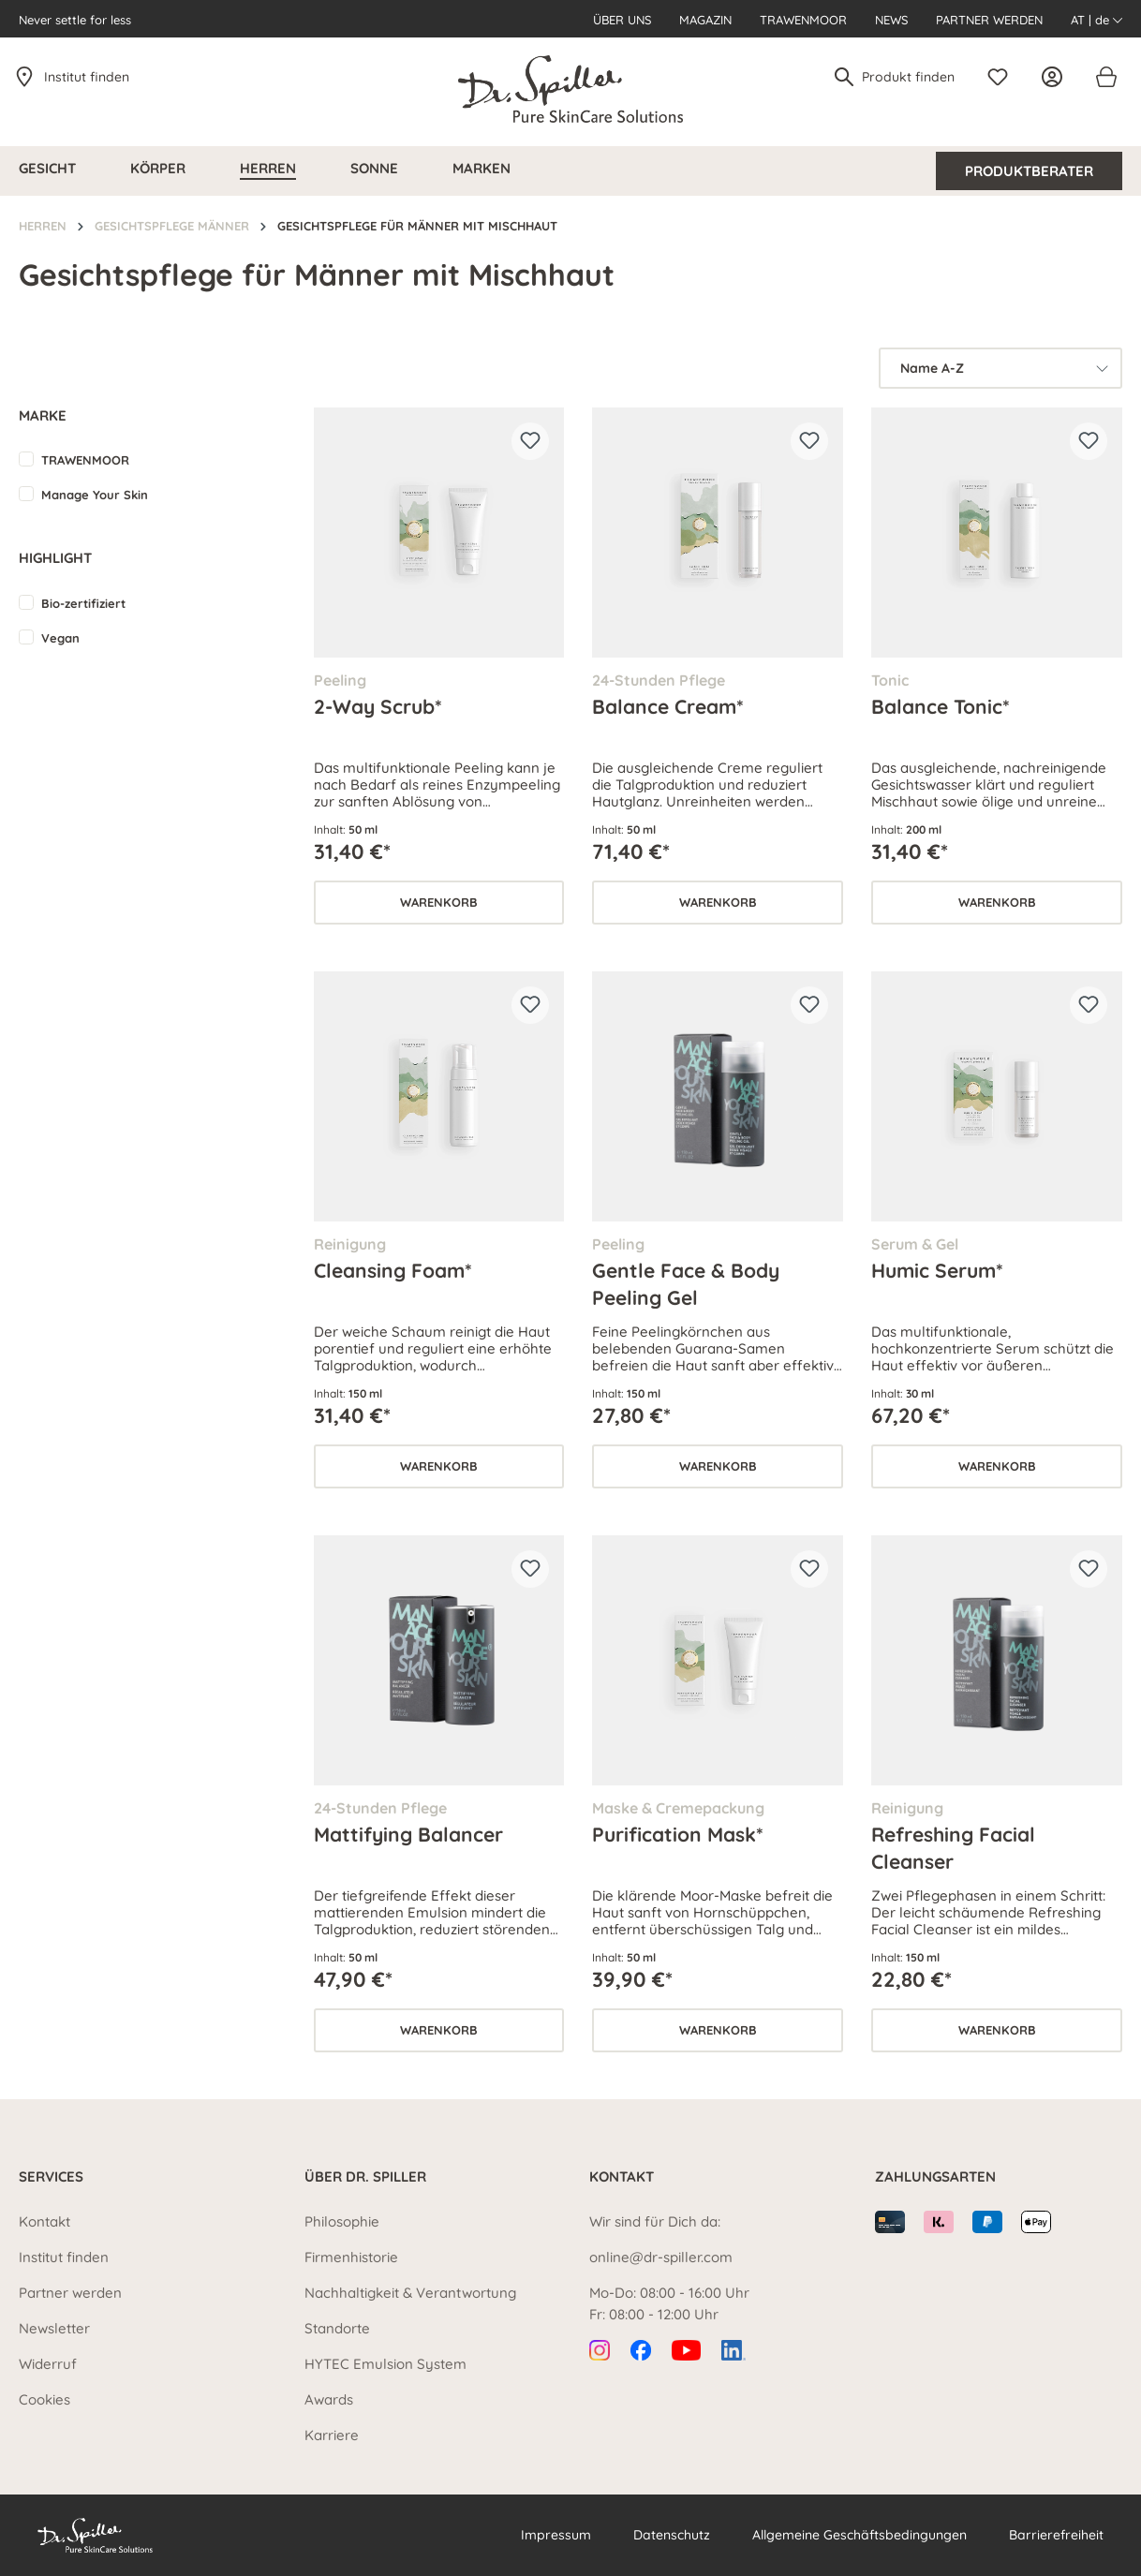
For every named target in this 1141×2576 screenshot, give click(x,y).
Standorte (337, 2328)
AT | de (1096, 19)
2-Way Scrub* (378, 706)
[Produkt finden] (909, 77)
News (891, 19)
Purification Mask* (677, 1834)
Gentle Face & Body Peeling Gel (685, 1283)
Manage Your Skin (94, 494)
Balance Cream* (668, 706)
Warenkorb (439, 902)
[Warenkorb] (1105, 77)
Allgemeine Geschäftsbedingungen (859, 2534)
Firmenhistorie (351, 2257)
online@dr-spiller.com (661, 2257)
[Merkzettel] (1002, 77)
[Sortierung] (1000, 368)
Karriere (331, 2435)
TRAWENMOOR (85, 459)
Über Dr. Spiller (365, 2176)
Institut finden (86, 76)
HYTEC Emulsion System (385, 2364)
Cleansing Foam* (393, 1270)
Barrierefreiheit (1056, 2534)
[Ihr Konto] (1057, 77)
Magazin (705, 19)
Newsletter (54, 2328)
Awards (328, 2399)
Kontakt (44, 2221)
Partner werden (989, 19)
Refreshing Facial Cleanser (953, 1847)
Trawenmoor (803, 19)
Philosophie (341, 2221)
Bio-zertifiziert (83, 603)
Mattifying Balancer (408, 1834)
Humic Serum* (937, 1270)
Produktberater (1029, 171)
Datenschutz (671, 2534)
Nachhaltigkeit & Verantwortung (410, 2293)
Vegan (60, 637)
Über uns (622, 19)
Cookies (44, 2399)
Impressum (556, 2534)
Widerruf (48, 2364)
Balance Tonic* (940, 706)
